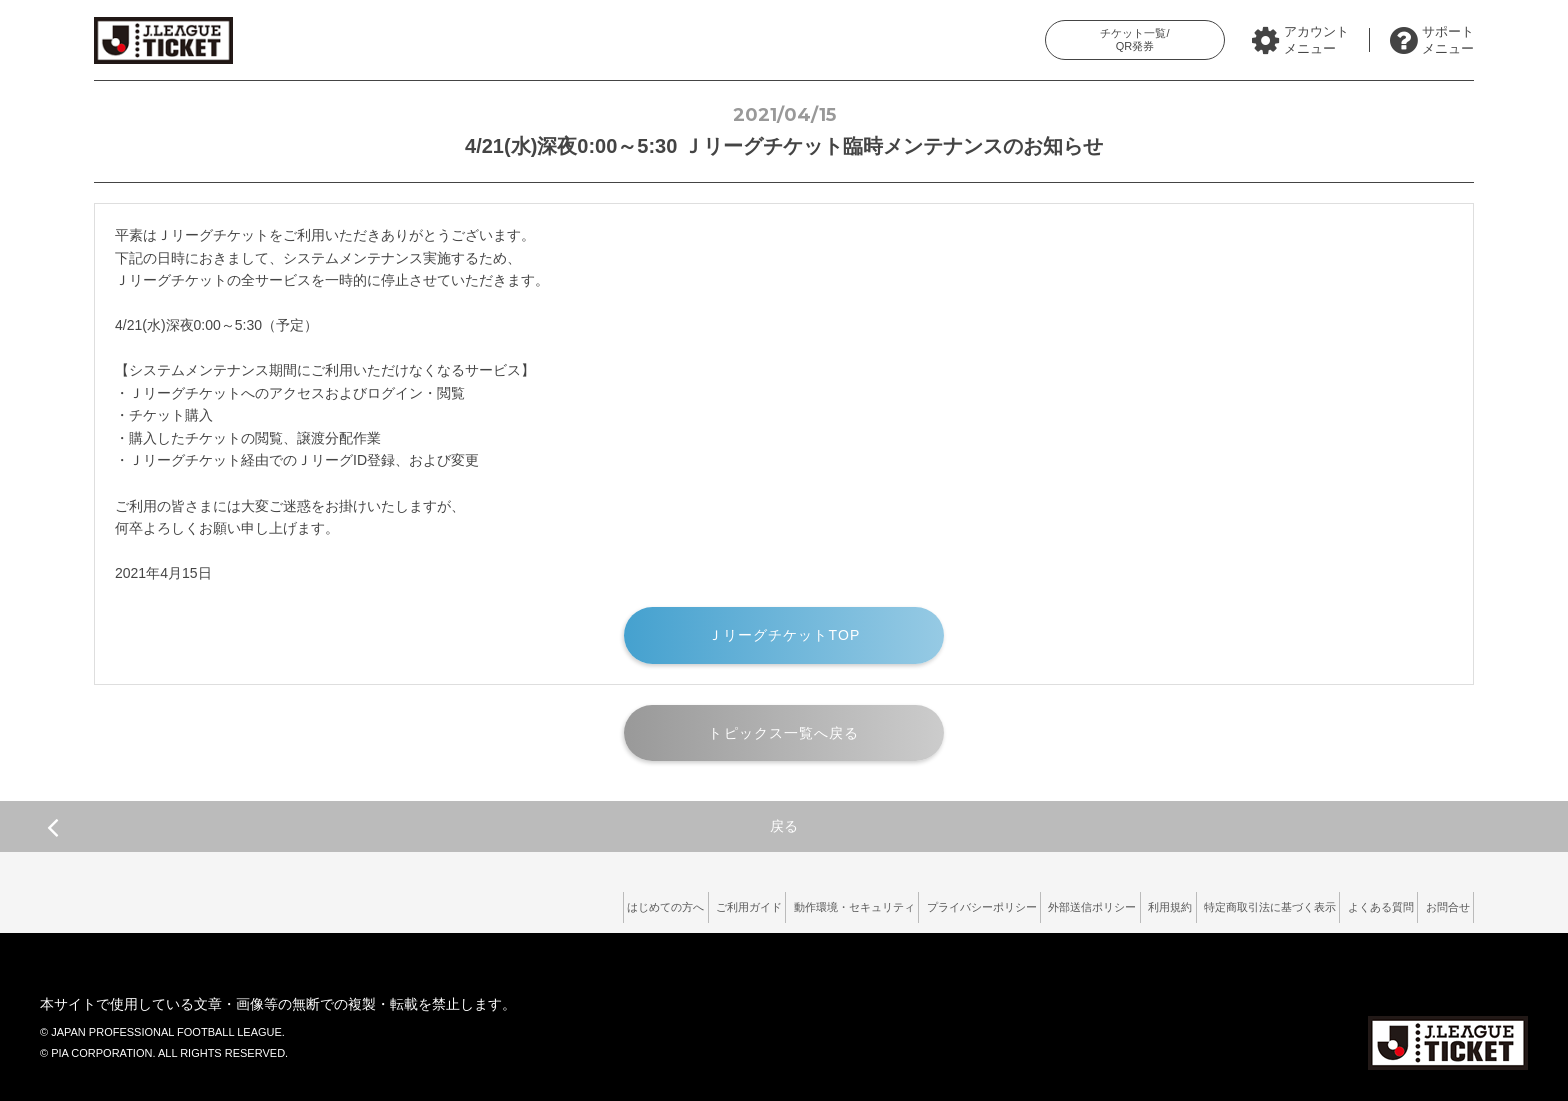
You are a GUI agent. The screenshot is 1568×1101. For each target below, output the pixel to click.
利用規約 (1100, 903)
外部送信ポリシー (1003, 903)
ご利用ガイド (593, 903)
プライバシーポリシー (871, 903)
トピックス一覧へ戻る (783, 733)
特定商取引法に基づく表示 (1221, 903)
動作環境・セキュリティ (720, 903)
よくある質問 (1354, 903)
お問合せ (1439, 903)
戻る (422, 827)
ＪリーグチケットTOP (784, 635)
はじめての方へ (490, 903)
